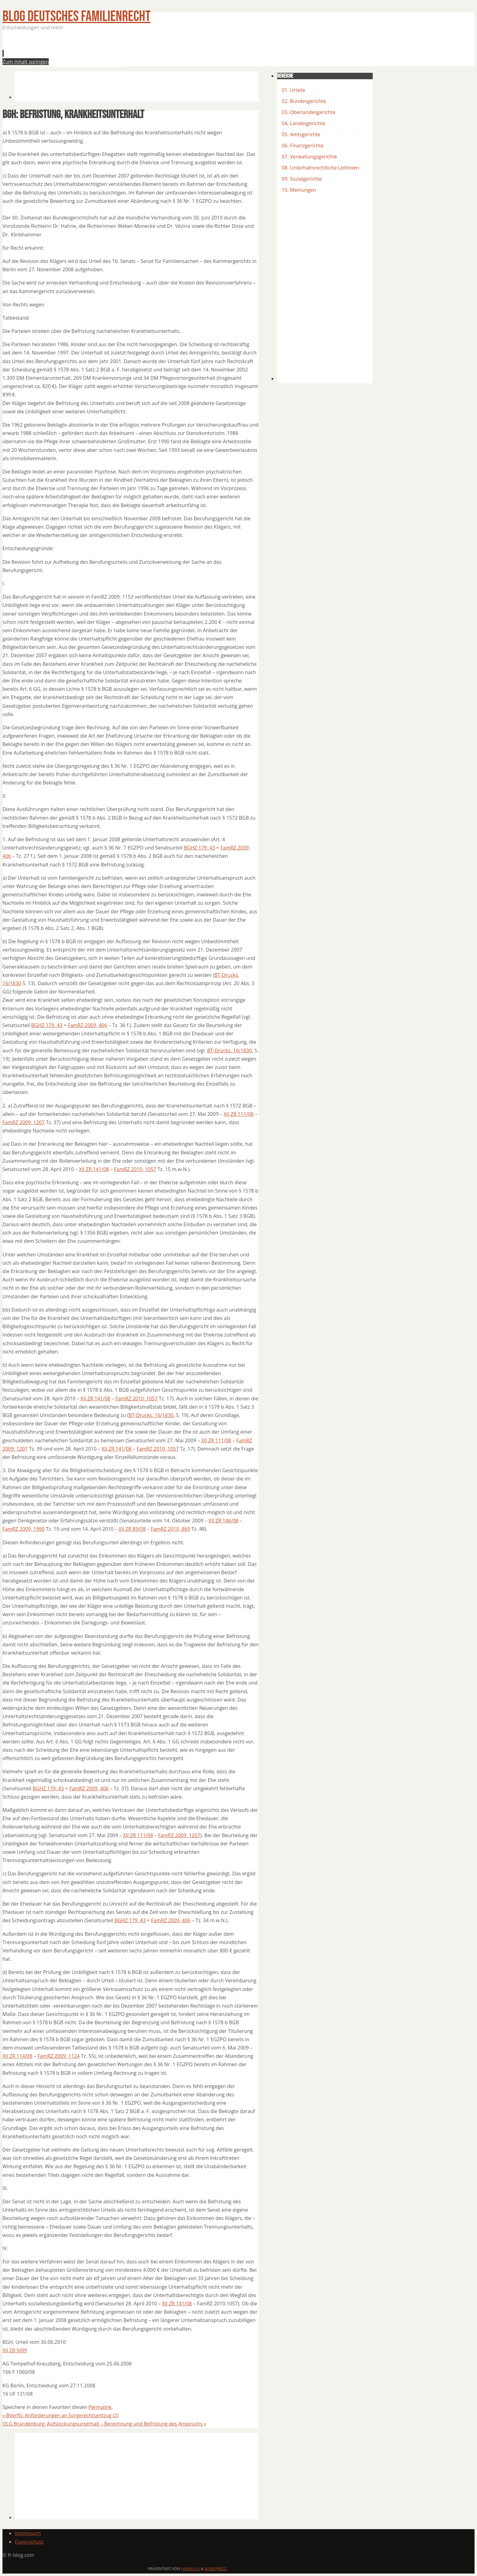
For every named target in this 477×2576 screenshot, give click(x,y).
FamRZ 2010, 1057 (135, 1169)
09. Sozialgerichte (302, 178)
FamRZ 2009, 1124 (58, 2056)
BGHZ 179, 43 (199, 847)
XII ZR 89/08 (132, 1529)
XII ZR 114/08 (17, 2056)
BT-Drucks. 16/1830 (229, 1050)
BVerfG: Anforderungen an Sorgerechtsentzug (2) (60, 2415)
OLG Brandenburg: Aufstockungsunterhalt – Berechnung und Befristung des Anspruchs (104, 2423)
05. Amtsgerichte (301, 134)
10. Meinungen (299, 189)
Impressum (28, 2533)
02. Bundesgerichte (304, 101)
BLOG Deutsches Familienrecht (76, 16)
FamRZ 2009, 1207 (23, 1122)
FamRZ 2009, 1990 (23, 1529)
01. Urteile (293, 90)
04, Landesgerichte (303, 123)
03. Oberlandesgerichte (308, 112)
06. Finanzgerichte (302, 145)
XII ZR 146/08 (223, 1520)
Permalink (100, 2407)
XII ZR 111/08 (239, 1114)
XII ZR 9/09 (14, 2350)
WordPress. (215, 2568)
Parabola (190, 2568)
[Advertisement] (127, 50)
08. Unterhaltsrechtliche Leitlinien (320, 167)
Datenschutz (29, 2541)
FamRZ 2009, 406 (87, 1025)
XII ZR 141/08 (94, 1169)
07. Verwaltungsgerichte (309, 156)
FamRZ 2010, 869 (170, 1529)
